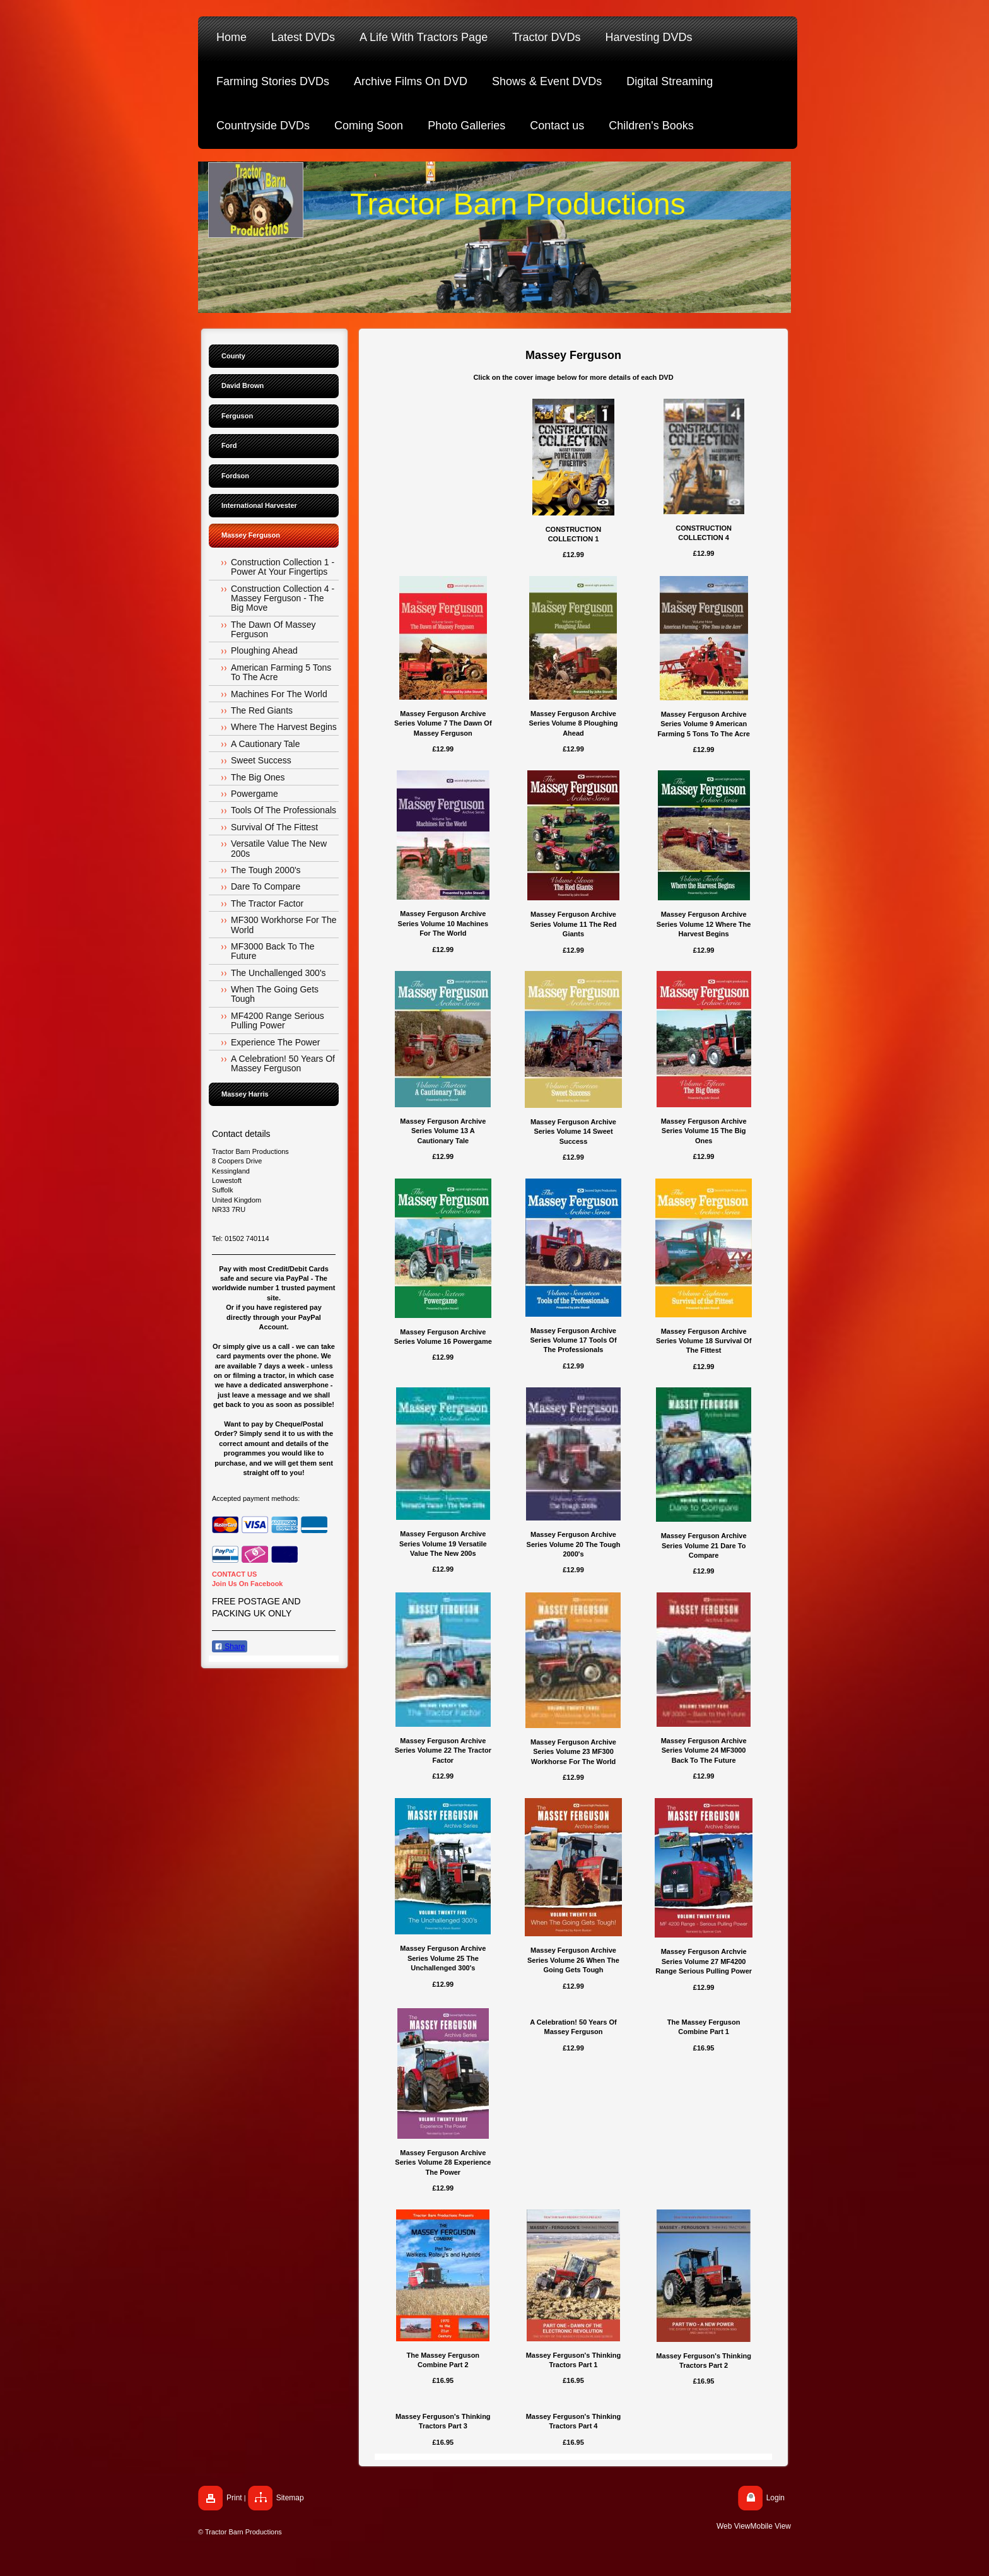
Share (229, 1646)
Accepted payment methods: (256, 1498)
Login (775, 2497)
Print (234, 2497)
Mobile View (771, 2526)
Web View (734, 2526)
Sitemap (290, 2497)
